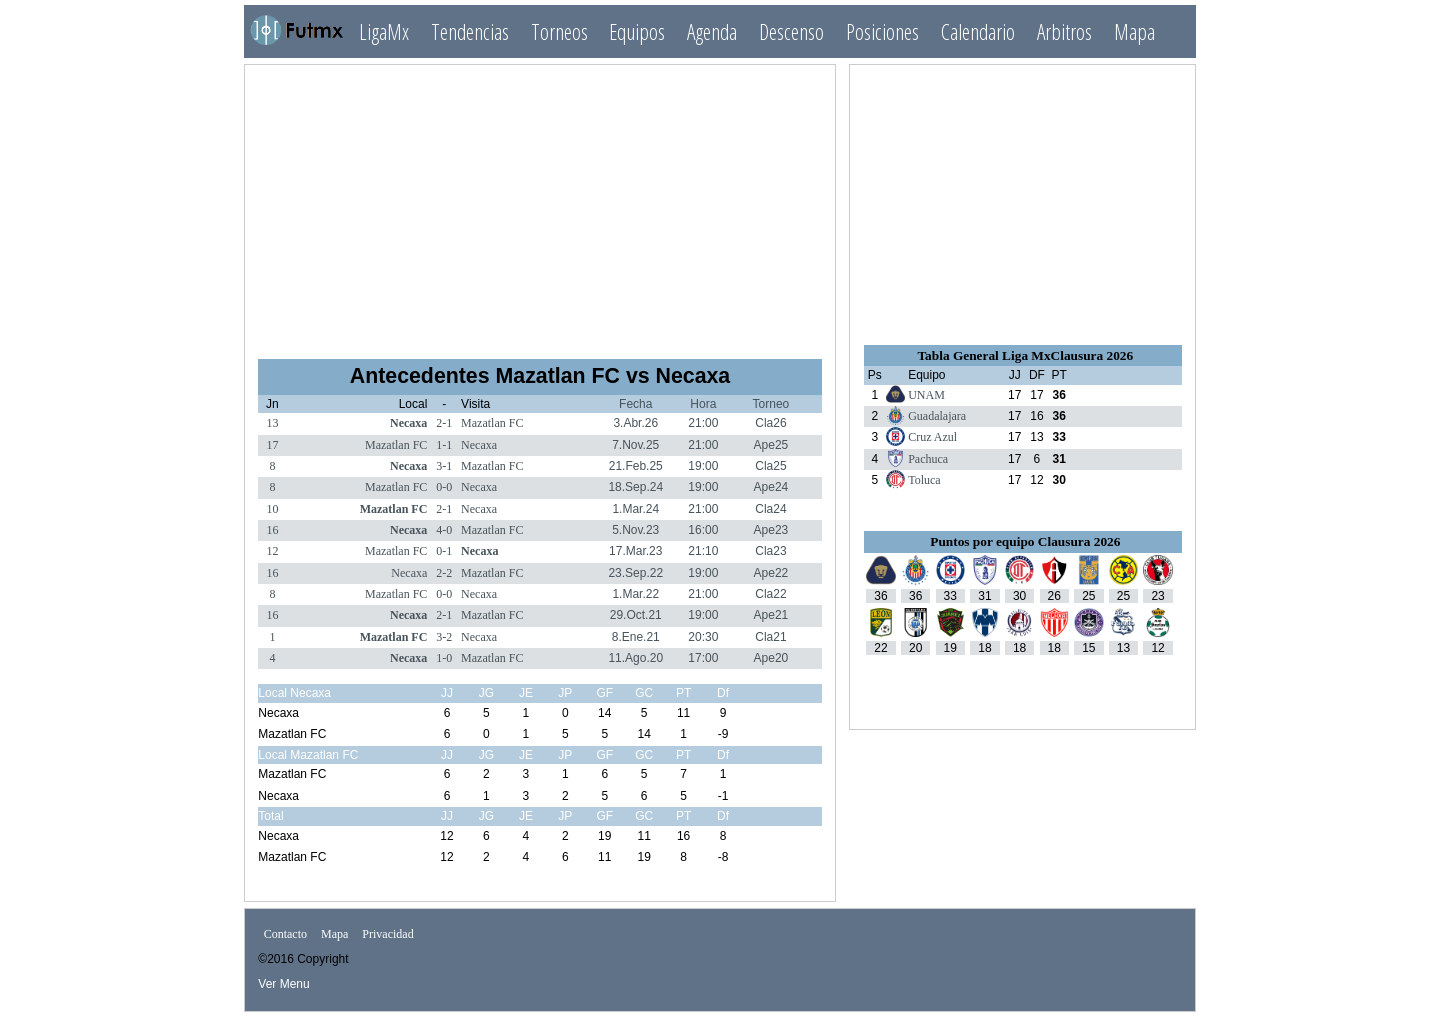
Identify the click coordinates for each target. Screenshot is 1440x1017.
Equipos (637, 31)
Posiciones (882, 31)
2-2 (444, 573)
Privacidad (387, 935)
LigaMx (384, 31)
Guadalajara (937, 416)
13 (272, 423)
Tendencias (470, 31)
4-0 (444, 530)
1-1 (444, 445)
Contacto (285, 935)
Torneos (559, 31)
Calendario (978, 31)
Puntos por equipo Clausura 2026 (1025, 541)
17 (272, 445)
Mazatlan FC (492, 423)
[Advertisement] (540, 203)
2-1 (444, 423)
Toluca (924, 480)
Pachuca (928, 459)
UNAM (926, 395)
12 (272, 551)
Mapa (1134, 31)
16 (272, 530)
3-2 (444, 637)
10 (272, 509)
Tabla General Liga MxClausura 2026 (1025, 355)
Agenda (712, 31)
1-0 (444, 658)
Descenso (791, 31)
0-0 (444, 487)
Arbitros (1064, 31)
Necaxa (408, 423)
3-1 (444, 466)
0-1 (444, 551)
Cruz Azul (932, 437)
